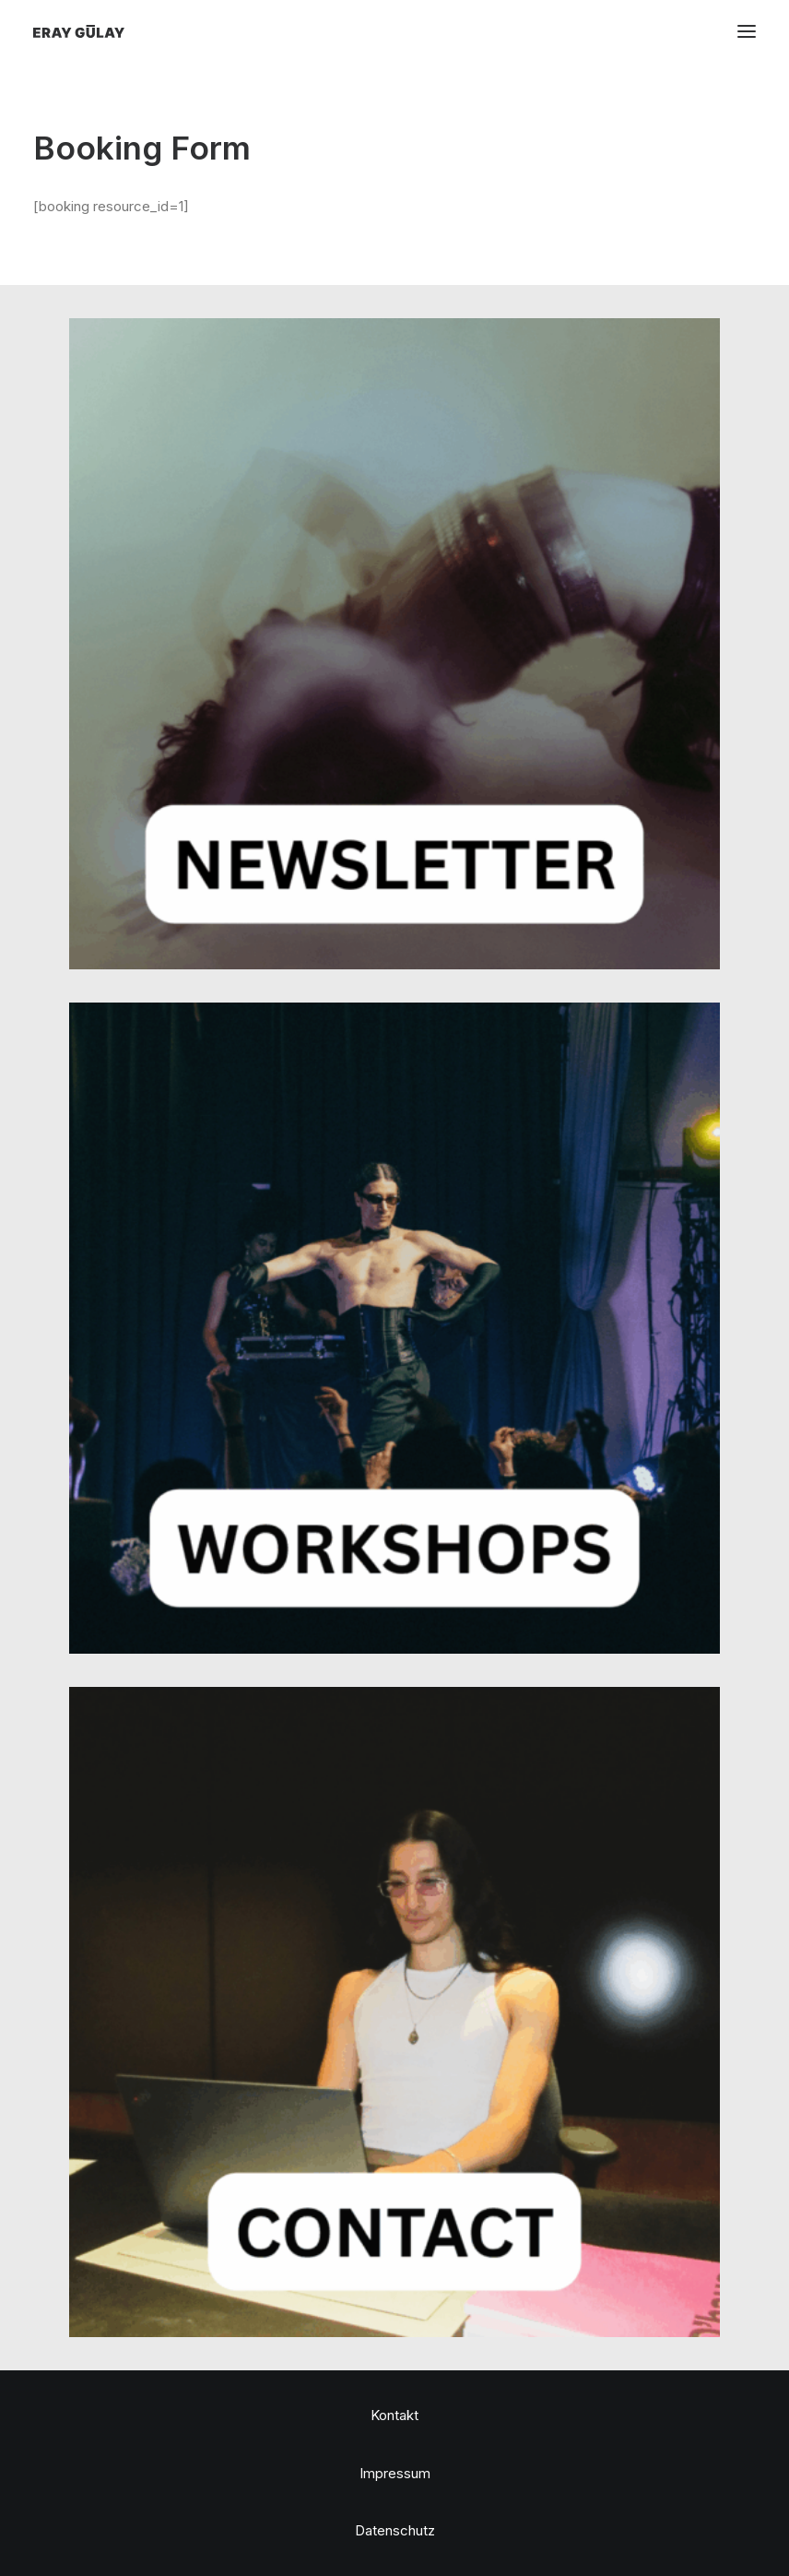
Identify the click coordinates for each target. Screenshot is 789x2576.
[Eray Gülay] (78, 31)
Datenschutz (395, 2530)
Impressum (394, 2473)
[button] (746, 31)
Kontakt (394, 2415)
